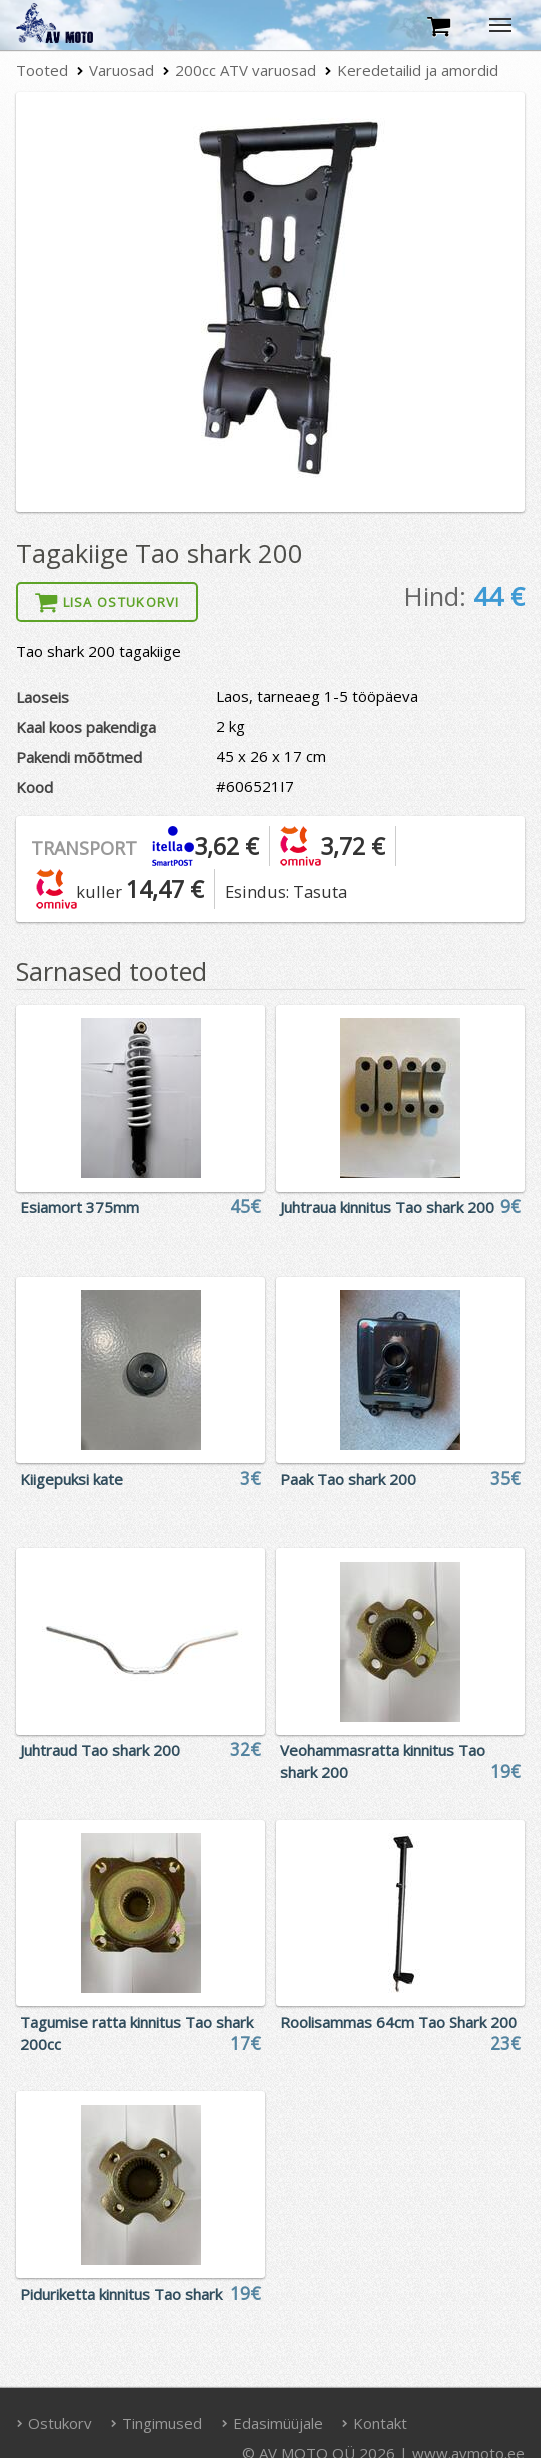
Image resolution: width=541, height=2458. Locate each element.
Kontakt (375, 2423)
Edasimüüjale (272, 2423)
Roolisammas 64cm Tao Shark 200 (398, 2022)
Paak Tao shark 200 (348, 1479)
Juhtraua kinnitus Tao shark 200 (387, 1207)
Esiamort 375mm (79, 1207)
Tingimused (157, 2423)
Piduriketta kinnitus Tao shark (121, 2294)
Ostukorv (54, 2423)
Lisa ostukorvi (107, 602)
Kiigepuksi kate (71, 1479)
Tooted (42, 70)
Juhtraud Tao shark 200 (100, 1750)
